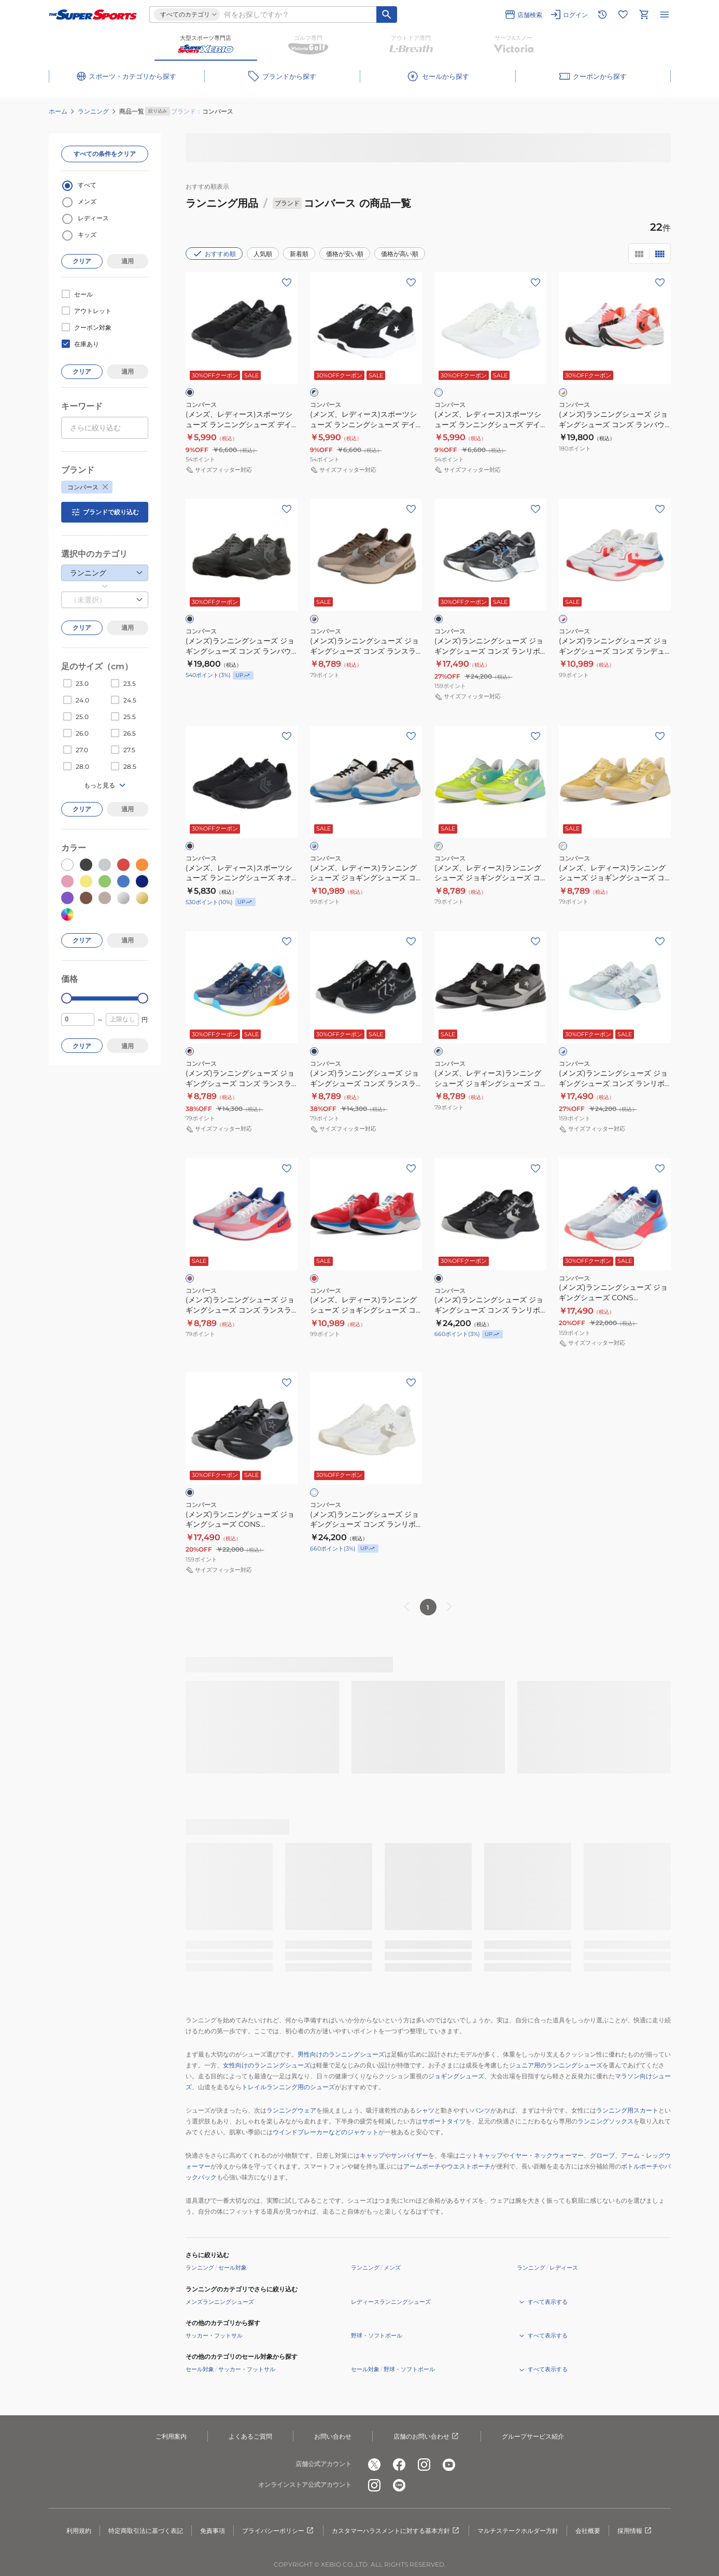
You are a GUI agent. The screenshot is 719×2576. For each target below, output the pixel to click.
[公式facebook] (399, 2464)
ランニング (93, 111)
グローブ (602, 2155)
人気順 (262, 254)
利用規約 (78, 2531)
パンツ (481, 2110)
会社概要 (587, 2531)
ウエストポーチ (468, 2166)
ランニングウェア (291, 2110)
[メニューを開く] (664, 14)
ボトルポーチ (639, 2166)
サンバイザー (409, 2155)
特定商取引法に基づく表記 (145, 2531)
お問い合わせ (332, 2436)
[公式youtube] (449, 2464)
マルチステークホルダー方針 (517, 2531)
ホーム (58, 111)
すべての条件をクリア (105, 154)
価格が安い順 (344, 254)
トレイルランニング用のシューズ (288, 2087)
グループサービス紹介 (533, 2436)
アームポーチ (422, 2166)
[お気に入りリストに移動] (623, 14)
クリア (82, 261)
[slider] (66, 998)
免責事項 (212, 2531)
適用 (127, 261)
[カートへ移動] (644, 14)
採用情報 (635, 2531)
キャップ (372, 2155)
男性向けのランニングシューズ (341, 2054)
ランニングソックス (605, 2121)
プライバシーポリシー (278, 2531)
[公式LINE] (399, 2485)
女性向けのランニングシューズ (266, 2065)
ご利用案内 (171, 2436)
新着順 (299, 254)
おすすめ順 (214, 253)
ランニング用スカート (627, 2110)
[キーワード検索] (386, 14)
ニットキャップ (481, 2155)
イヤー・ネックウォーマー (546, 2155)
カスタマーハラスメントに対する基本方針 (396, 2531)
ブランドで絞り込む (105, 512)
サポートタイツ (444, 2121)
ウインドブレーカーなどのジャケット (325, 2132)
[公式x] (374, 2464)
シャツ (425, 2110)
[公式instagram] (424, 2464)
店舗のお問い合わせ (426, 2436)
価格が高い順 (399, 254)
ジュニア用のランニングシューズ (555, 2065)
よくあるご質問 (250, 2436)
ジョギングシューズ (456, 2076)
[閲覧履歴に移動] (602, 14)
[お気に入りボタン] (286, 282)
